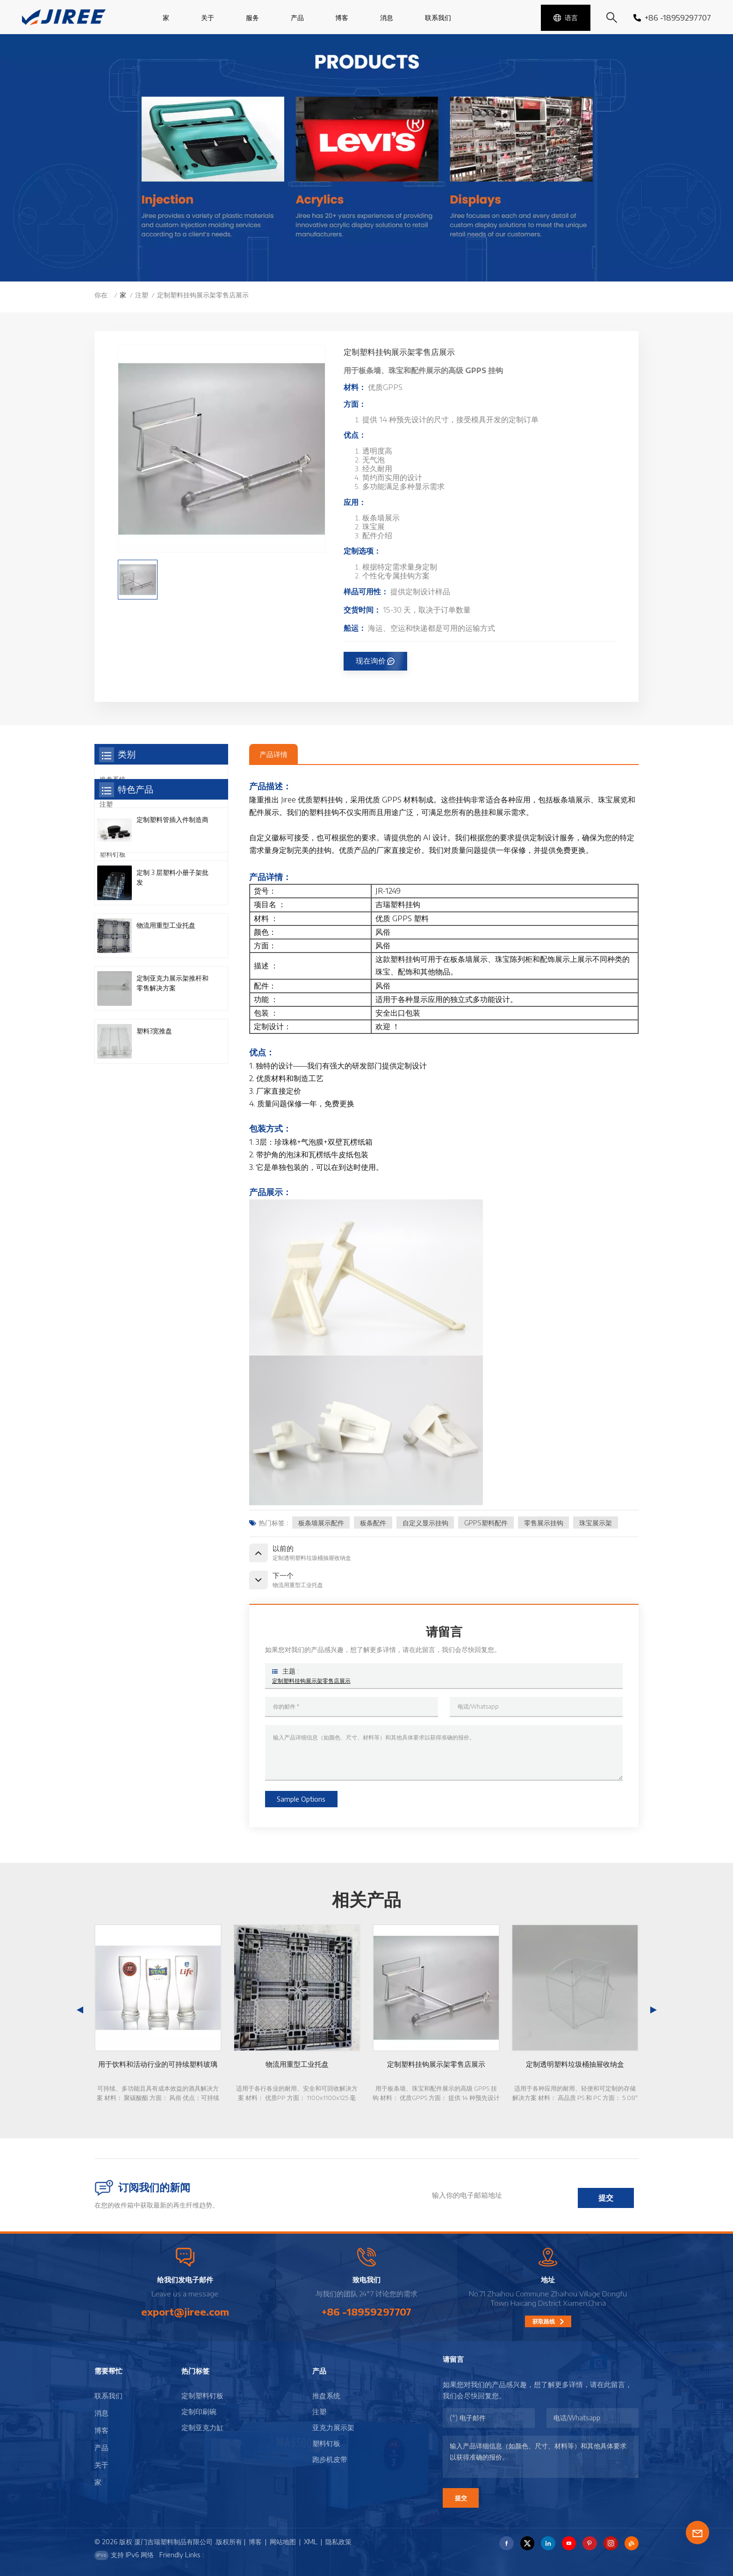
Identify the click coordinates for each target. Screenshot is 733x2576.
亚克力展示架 (119, 829)
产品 (297, 18)
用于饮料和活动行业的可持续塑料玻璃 (157, 2063)
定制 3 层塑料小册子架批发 (172, 1006)
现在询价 (371, 660)
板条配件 (373, 1523)
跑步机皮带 (116, 879)
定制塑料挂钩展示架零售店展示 (311, 1680)
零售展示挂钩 (543, 1523)
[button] (653, 2009)
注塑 (141, 295)
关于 (207, 18)
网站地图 (283, 2542)
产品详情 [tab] (273, 754)
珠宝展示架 (595, 1523)
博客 (341, 18)
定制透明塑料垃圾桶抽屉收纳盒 (575, 2063)
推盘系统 (113, 779)
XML (310, 2542)
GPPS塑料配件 (486, 1523)
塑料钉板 (113, 854)
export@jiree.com (185, 2311)
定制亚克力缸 (202, 2427)
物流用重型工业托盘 (166, 1055)
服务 (252, 18)
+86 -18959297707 (672, 17)
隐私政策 (338, 2542)
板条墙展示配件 (321, 1523)
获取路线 (544, 2321)
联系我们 (438, 18)
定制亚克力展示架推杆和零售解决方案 (172, 1112)
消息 (386, 18)
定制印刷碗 (198, 2411)
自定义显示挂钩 (425, 1523)
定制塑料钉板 (202, 2395)
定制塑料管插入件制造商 (172, 949)
